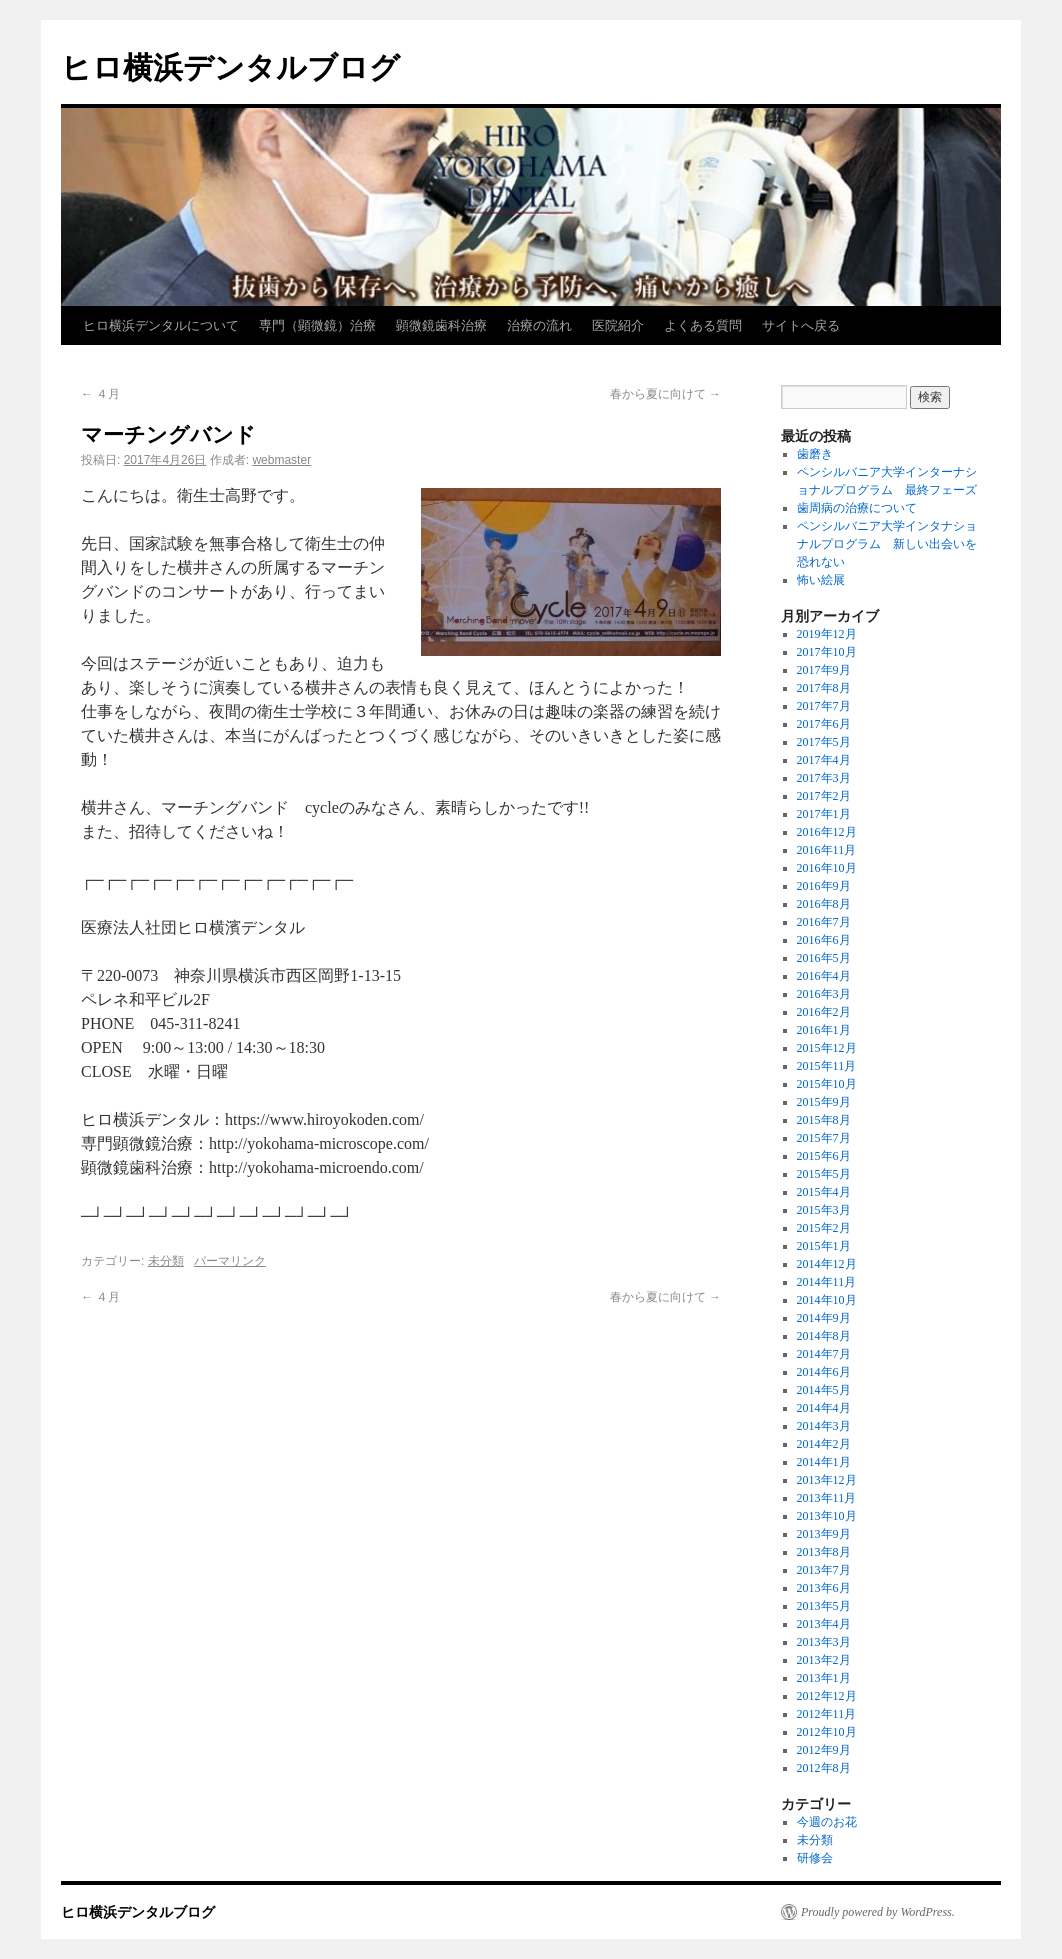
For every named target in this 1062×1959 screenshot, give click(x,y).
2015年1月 (824, 1246)
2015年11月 (827, 1066)
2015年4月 (824, 1192)
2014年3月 (824, 1426)
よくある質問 (703, 325)
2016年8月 (824, 904)
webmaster (281, 460)
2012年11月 (827, 1714)
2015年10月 (827, 1084)
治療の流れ (539, 325)
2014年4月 (824, 1408)
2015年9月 (824, 1102)
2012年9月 (824, 1750)
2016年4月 (824, 976)
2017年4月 (824, 760)
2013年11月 (827, 1498)
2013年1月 (824, 1678)
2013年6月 (824, 1588)
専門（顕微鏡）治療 (317, 325)
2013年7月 (824, 1570)
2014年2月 (824, 1444)
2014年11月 (827, 1282)
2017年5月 (824, 742)
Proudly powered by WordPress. (878, 1912)
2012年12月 (827, 1696)
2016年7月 (824, 922)
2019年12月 (827, 634)
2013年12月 (827, 1480)
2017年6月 (824, 724)
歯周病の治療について (857, 508)
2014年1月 (824, 1462)
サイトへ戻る (801, 325)
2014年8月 (824, 1336)
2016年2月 (824, 1012)
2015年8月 (824, 1120)
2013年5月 (824, 1606)
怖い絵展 (821, 580)
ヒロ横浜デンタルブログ (230, 67)
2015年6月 (824, 1156)
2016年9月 (824, 886)
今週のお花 (827, 1822)
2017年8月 (824, 688)
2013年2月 (824, 1660)
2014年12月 (827, 1264)
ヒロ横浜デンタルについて (161, 325)
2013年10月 (827, 1516)
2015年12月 (827, 1048)
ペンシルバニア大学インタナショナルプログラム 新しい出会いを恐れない (887, 544)
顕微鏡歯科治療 (441, 325)
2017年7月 (824, 706)
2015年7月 (824, 1138)
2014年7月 (824, 1354)
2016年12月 (827, 832)
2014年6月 (824, 1372)
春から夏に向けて (665, 394)
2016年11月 (827, 850)
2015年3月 (824, 1210)
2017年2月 (824, 796)
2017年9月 (824, 670)
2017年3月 (824, 778)
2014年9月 (824, 1318)
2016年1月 (824, 1030)
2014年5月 (824, 1390)
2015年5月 (824, 1174)
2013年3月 (824, 1642)
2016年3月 (824, 994)
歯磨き (815, 454)
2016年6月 (824, 940)
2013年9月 (824, 1534)
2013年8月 (824, 1552)
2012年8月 (824, 1768)
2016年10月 (827, 868)
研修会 (815, 1858)
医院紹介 (618, 325)
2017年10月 (827, 652)
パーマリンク (230, 1261)
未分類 (166, 1261)
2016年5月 (824, 958)
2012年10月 (827, 1732)
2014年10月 (827, 1300)
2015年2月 (824, 1228)
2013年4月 (824, 1624)
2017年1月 (824, 814)
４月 (100, 394)
